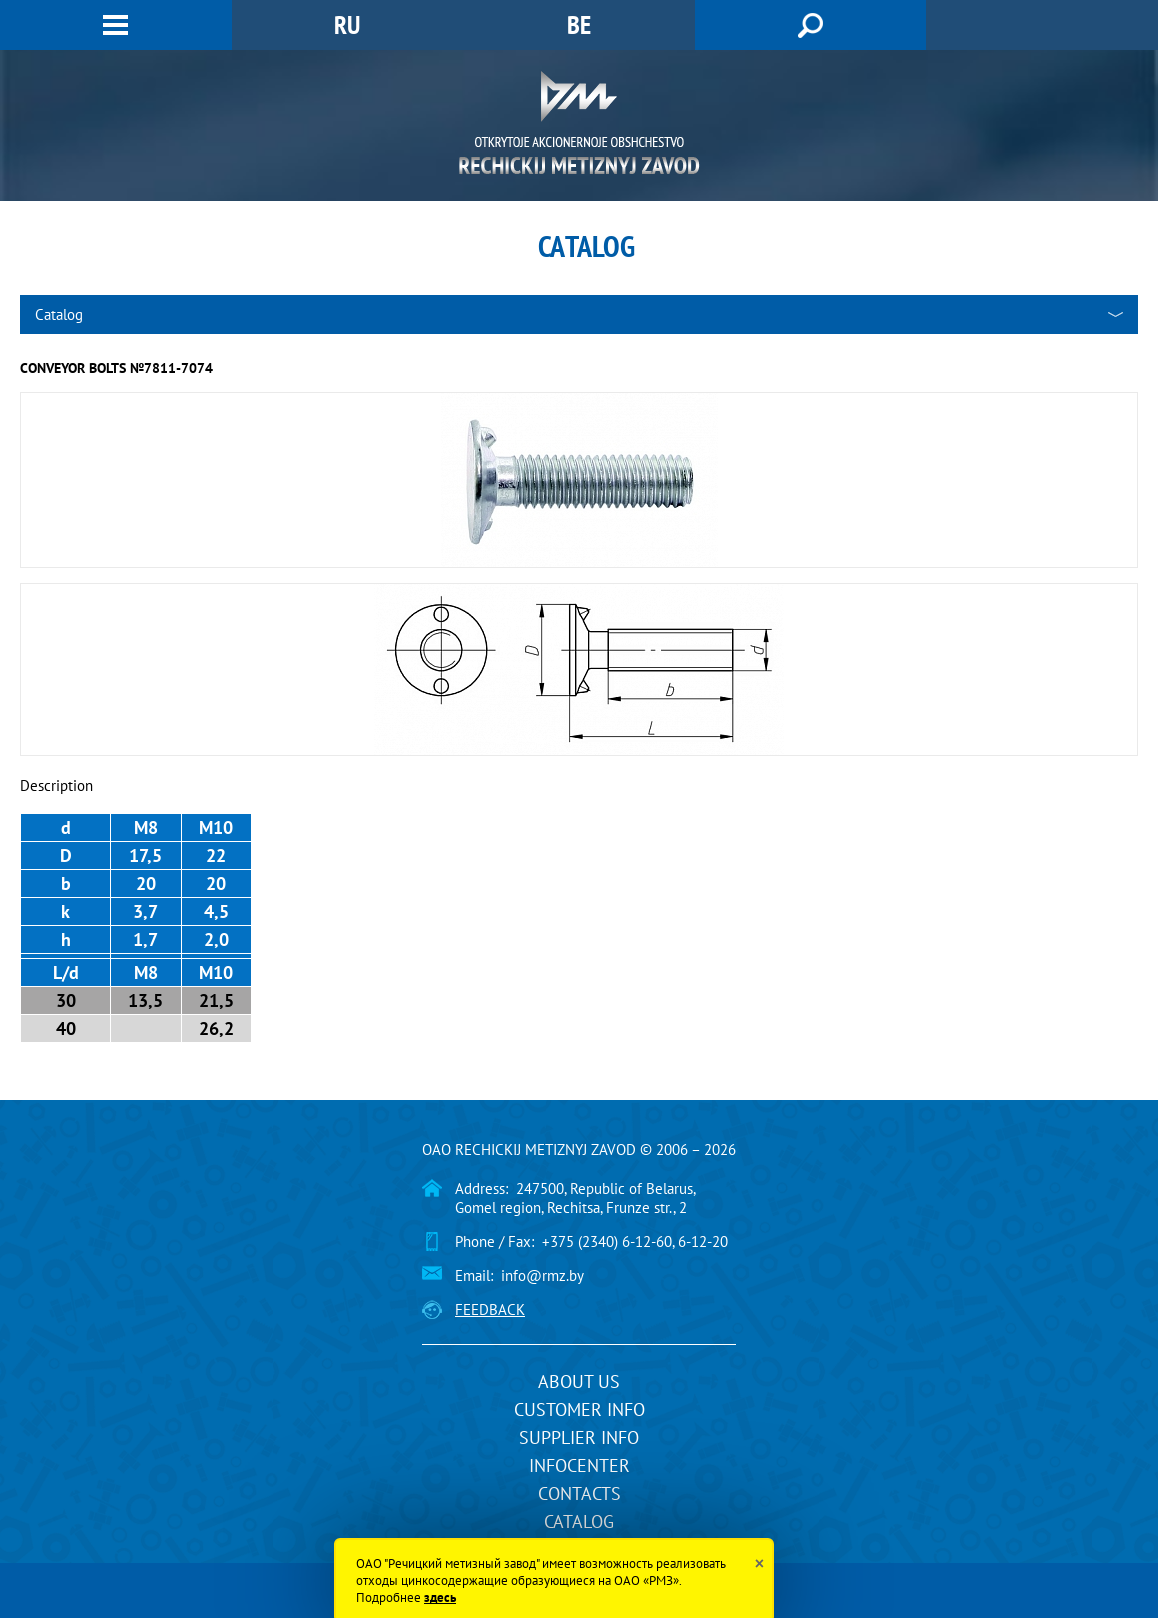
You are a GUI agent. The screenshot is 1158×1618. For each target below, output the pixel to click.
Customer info (579, 1409)
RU (347, 24)
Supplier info (579, 1437)
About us (579, 1381)
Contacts (579, 1493)
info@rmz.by (542, 1275)
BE (579, 24)
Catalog (579, 1521)
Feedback (490, 1309)
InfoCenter (579, 1465)
